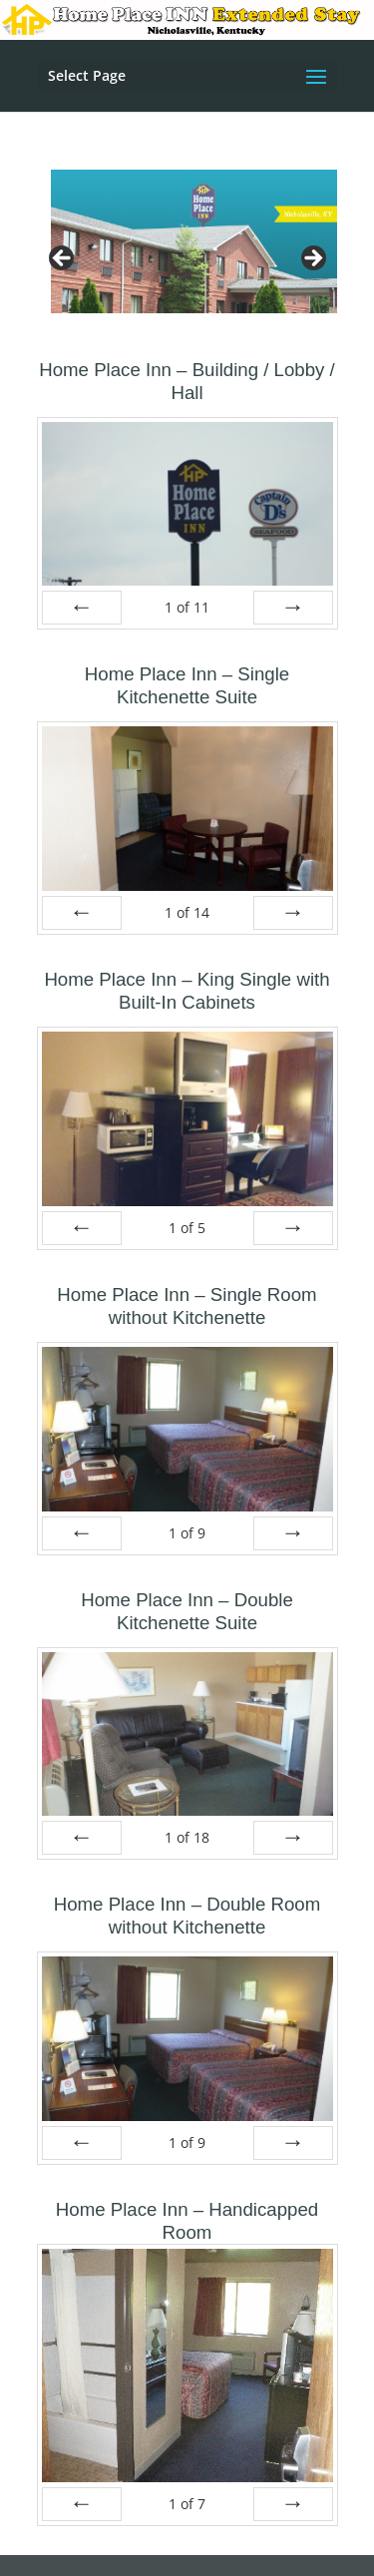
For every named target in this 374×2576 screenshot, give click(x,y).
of (187, 607)
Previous (63, 259)
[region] (187, 264)
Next (312, 259)
